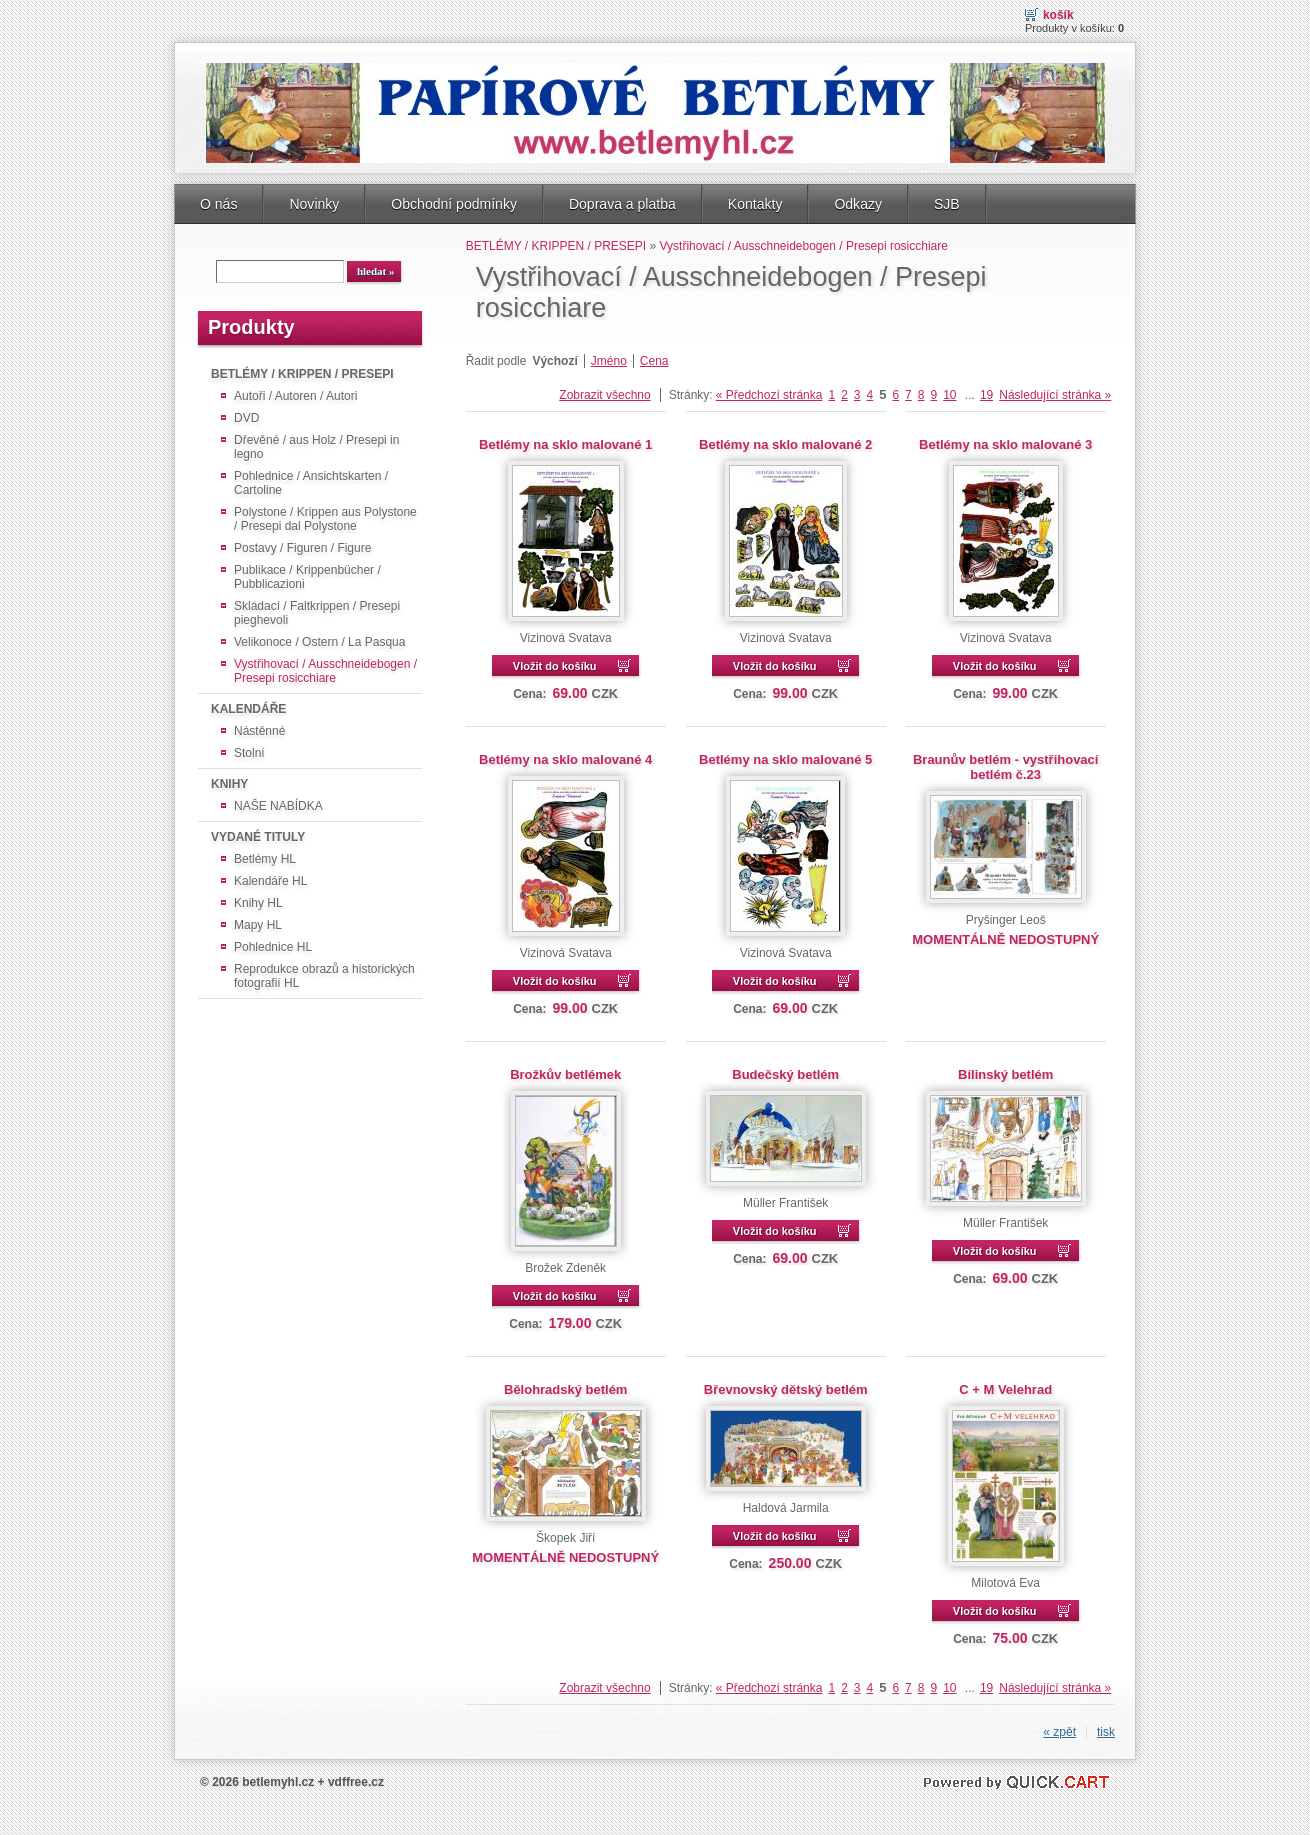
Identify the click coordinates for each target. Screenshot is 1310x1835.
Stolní (249, 753)
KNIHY (229, 784)
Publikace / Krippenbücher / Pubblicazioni (307, 577)
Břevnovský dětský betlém (786, 1389)
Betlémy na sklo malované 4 (565, 759)
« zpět (1059, 1732)
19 (986, 395)
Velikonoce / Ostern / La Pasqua (319, 642)
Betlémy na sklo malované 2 (785, 444)
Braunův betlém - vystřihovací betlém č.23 (1005, 767)
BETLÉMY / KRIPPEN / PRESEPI (302, 374)
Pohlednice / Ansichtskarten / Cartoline (311, 483)
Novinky (314, 204)
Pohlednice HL (273, 947)
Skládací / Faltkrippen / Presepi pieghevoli (317, 613)
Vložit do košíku (555, 666)
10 (949, 395)
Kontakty (755, 204)
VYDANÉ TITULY (258, 837)
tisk (1106, 1732)
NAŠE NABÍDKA (278, 806)
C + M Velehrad (1005, 1389)
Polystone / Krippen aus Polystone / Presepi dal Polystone (325, 519)
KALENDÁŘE (248, 709)
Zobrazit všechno (604, 395)
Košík (1058, 15)
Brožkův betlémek (565, 1074)
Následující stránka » (1055, 395)
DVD (246, 418)
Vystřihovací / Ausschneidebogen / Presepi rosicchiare (325, 671)
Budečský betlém (785, 1074)
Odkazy (858, 204)
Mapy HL (258, 925)
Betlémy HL (265, 859)
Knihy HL (258, 903)
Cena (654, 361)
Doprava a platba (622, 204)
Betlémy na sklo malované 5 (785, 759)
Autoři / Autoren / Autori (295, 396)
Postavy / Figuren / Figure (302, 548)
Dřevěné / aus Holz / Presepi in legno (316, 447)
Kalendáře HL (270, 881)
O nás (218, 204)
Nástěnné (259, 731)
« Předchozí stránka (769, 395)
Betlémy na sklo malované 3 (1005, 444)
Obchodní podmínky (454, 204)
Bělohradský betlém (565, 1389)
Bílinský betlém (1005, 1074)
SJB (947, 204)
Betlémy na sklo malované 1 (565, 444)
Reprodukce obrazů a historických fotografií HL (324, 976)
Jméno (609, 361)
